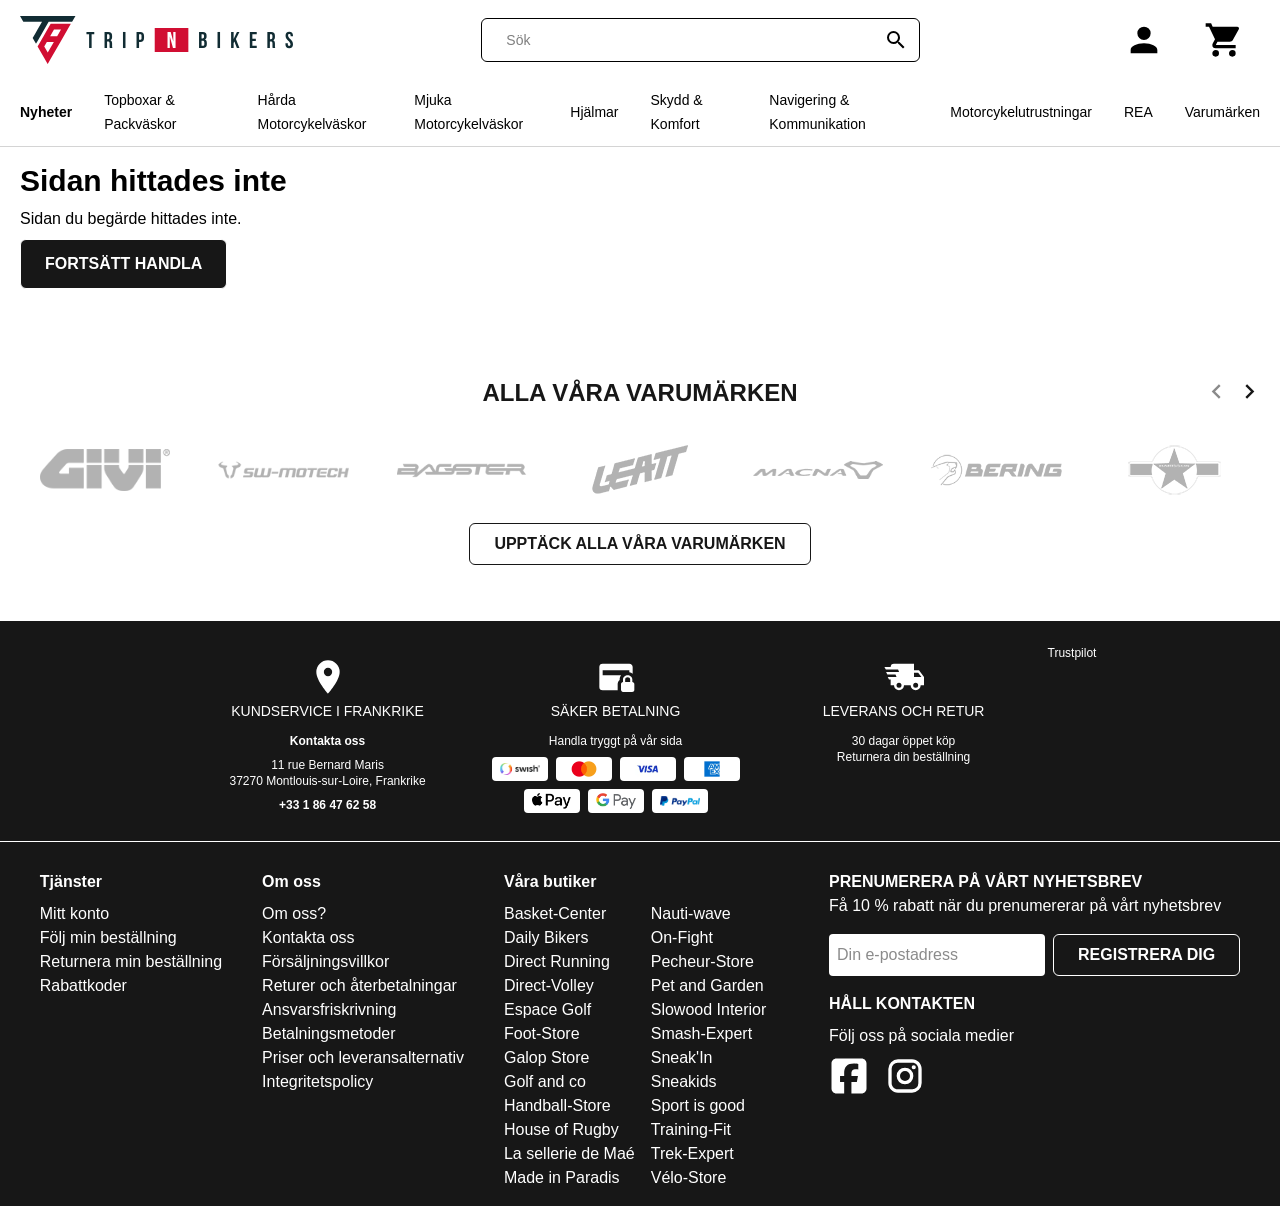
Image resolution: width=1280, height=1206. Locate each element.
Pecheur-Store (702, 961)
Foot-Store (542, 1033)
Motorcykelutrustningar (1021, 112)
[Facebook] (849, 1079)
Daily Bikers (546, 937)
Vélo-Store (689, 1177)
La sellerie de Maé (569, 1153)
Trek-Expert (692, 1153)
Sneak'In (682, 1057)
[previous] (1216, 395)
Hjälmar (594, 112)
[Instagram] (905, 1079)
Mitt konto (74, 913)
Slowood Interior (709, 1009)
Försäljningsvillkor (325, 961)
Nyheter (46, 112)
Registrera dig (1146, 954)
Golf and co (545, 1081)
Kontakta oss (327, 741)
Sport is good (698, 1105)
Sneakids (684, 1081)
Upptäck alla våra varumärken (639, 543)
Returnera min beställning (131, 961)
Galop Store (546, 1057)
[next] (1249, 395)
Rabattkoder (83, 985)
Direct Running (557, 961)
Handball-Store (557, 1105)
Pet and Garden (707, 985)
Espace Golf (547, 1009)
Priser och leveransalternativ (363, 1057)
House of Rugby (561, 1129)
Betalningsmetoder (328, 1033)
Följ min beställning (108, 937)
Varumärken (1222, 112)
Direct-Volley (549, 985)
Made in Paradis (562, 1177)
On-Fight (682, 937)
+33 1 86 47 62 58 (327, 805)
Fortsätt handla (123, 263)
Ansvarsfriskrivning (329, 1009)
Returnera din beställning (903, 757)
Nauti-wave (691, 913)
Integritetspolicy (317, 1081)
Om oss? (294, 913)
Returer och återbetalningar (359, 985)
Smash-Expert (701, 1033)
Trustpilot (1072, 653)
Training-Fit (691, 1129)
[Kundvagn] (1224, 40)
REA (1138, 112)
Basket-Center (555, 913)
